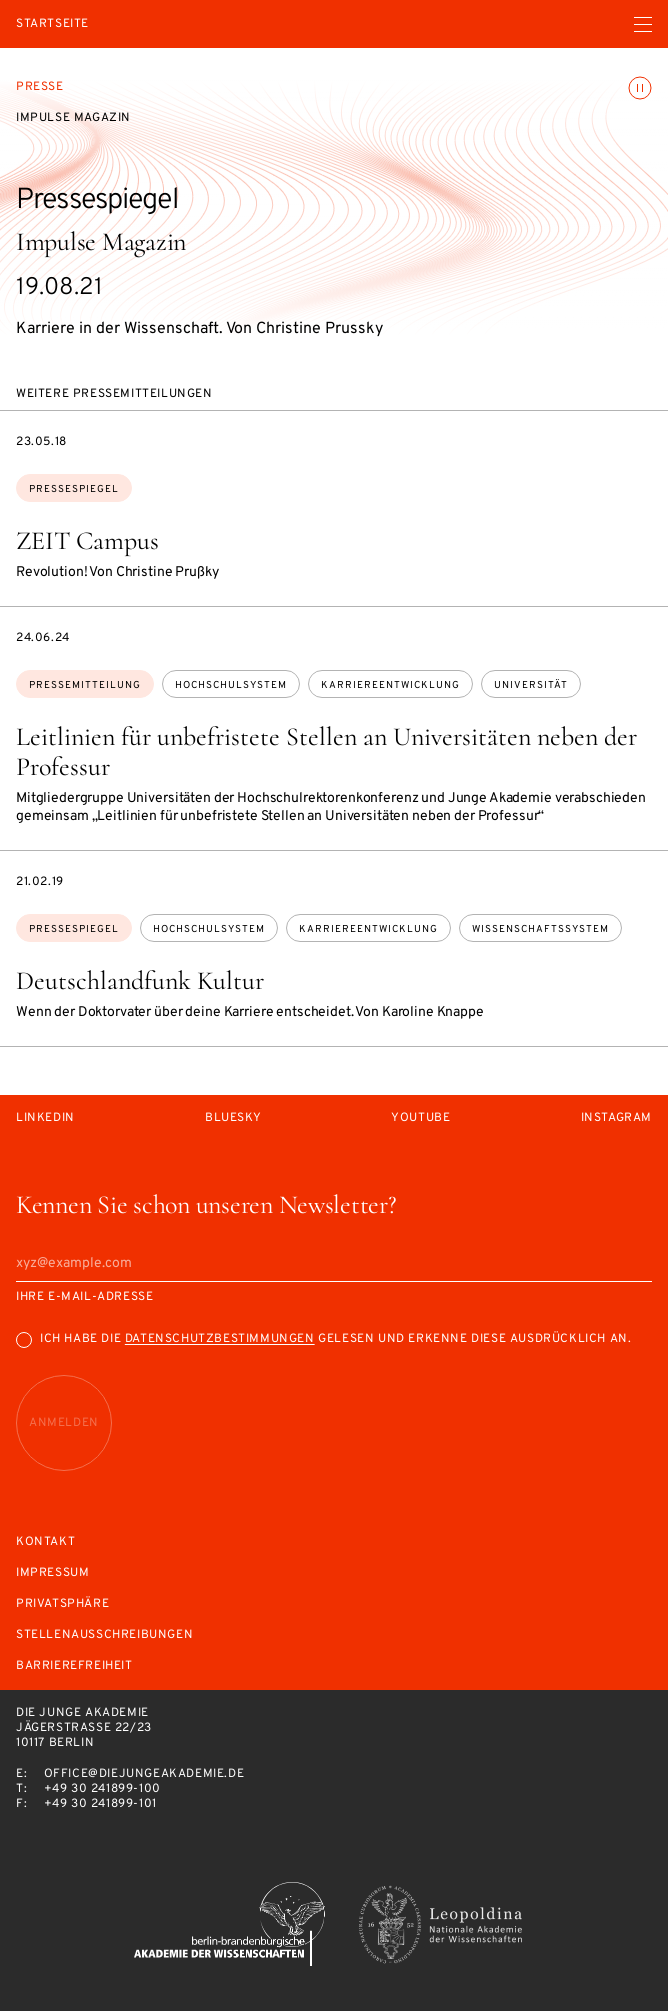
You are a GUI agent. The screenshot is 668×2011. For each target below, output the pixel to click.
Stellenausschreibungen (104, 1635)
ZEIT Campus (87, 540)
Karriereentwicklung (390, 685)
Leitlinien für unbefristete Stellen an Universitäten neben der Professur (326, 751)
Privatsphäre (62, 1604)
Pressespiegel (74, 489)
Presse (40, 87)
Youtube (420, 1118)
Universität (531, 685)
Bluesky (233, 1118)
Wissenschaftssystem (540, 929)
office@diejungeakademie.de (144, 1774)
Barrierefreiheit (74, 1666)
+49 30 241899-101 (100, 1804)
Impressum (52, 1573)
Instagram (616, 1118)
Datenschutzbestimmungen (220, 1339)
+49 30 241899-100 (102, 1789)
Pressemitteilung (85, 685)
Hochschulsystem (231, 685)
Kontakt (45, 1542)
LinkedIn (45, 1118)
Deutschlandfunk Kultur (140, 980)
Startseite (52, 24)
